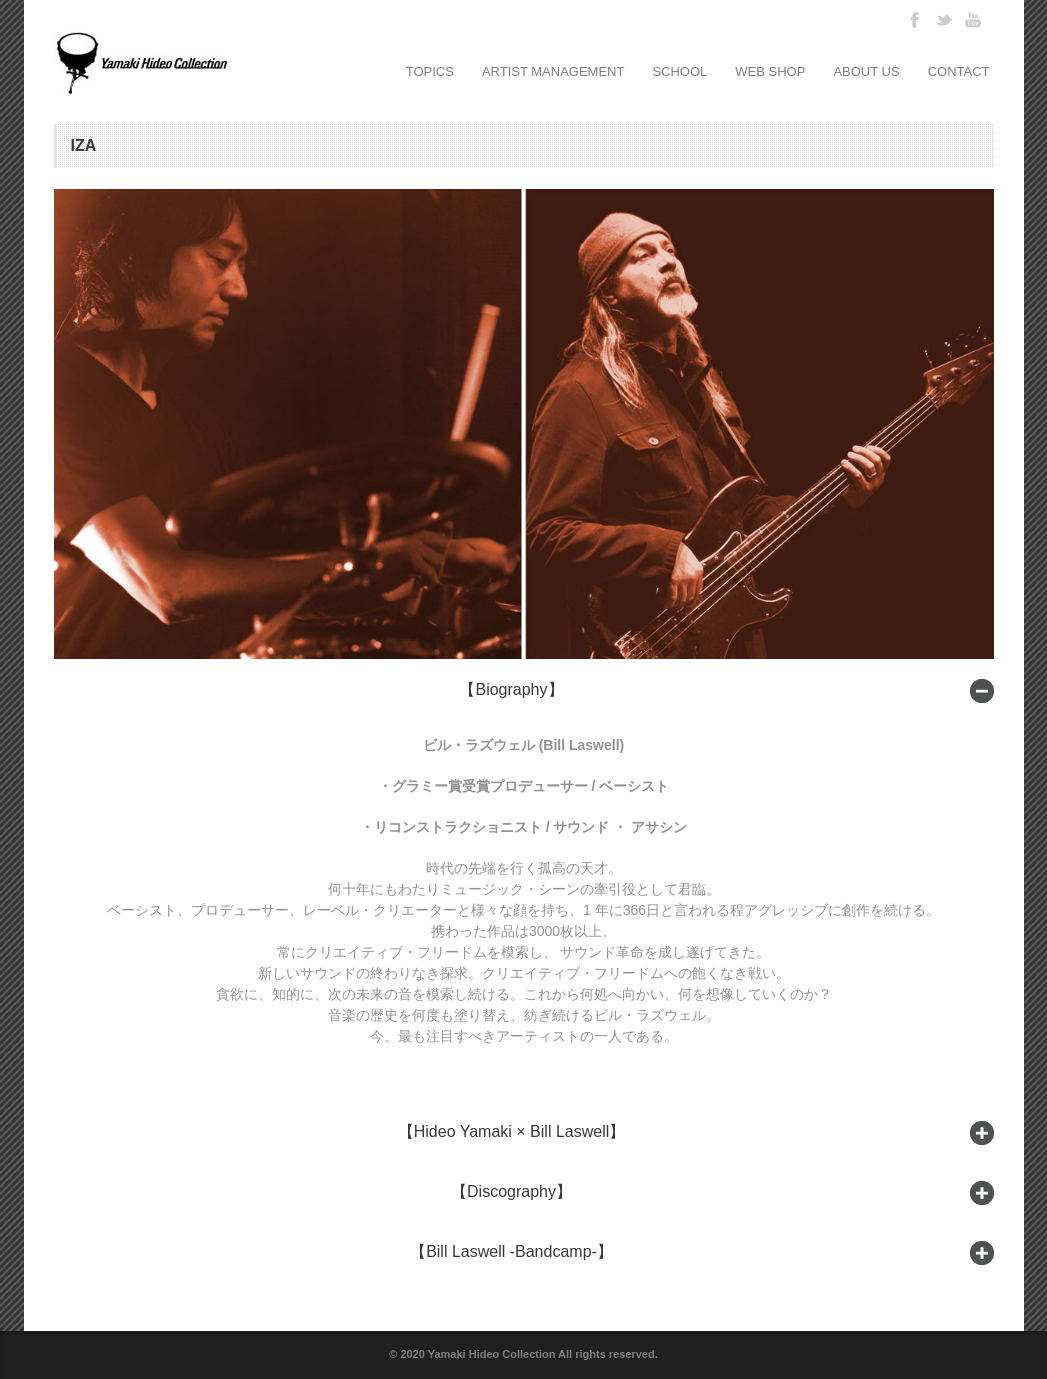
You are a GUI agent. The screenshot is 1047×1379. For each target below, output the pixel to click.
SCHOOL (679, 71)
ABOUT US (866, 71)
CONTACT (959, 71)
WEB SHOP (770, 71)
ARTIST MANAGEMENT (553, 71)
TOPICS (430, 71)
